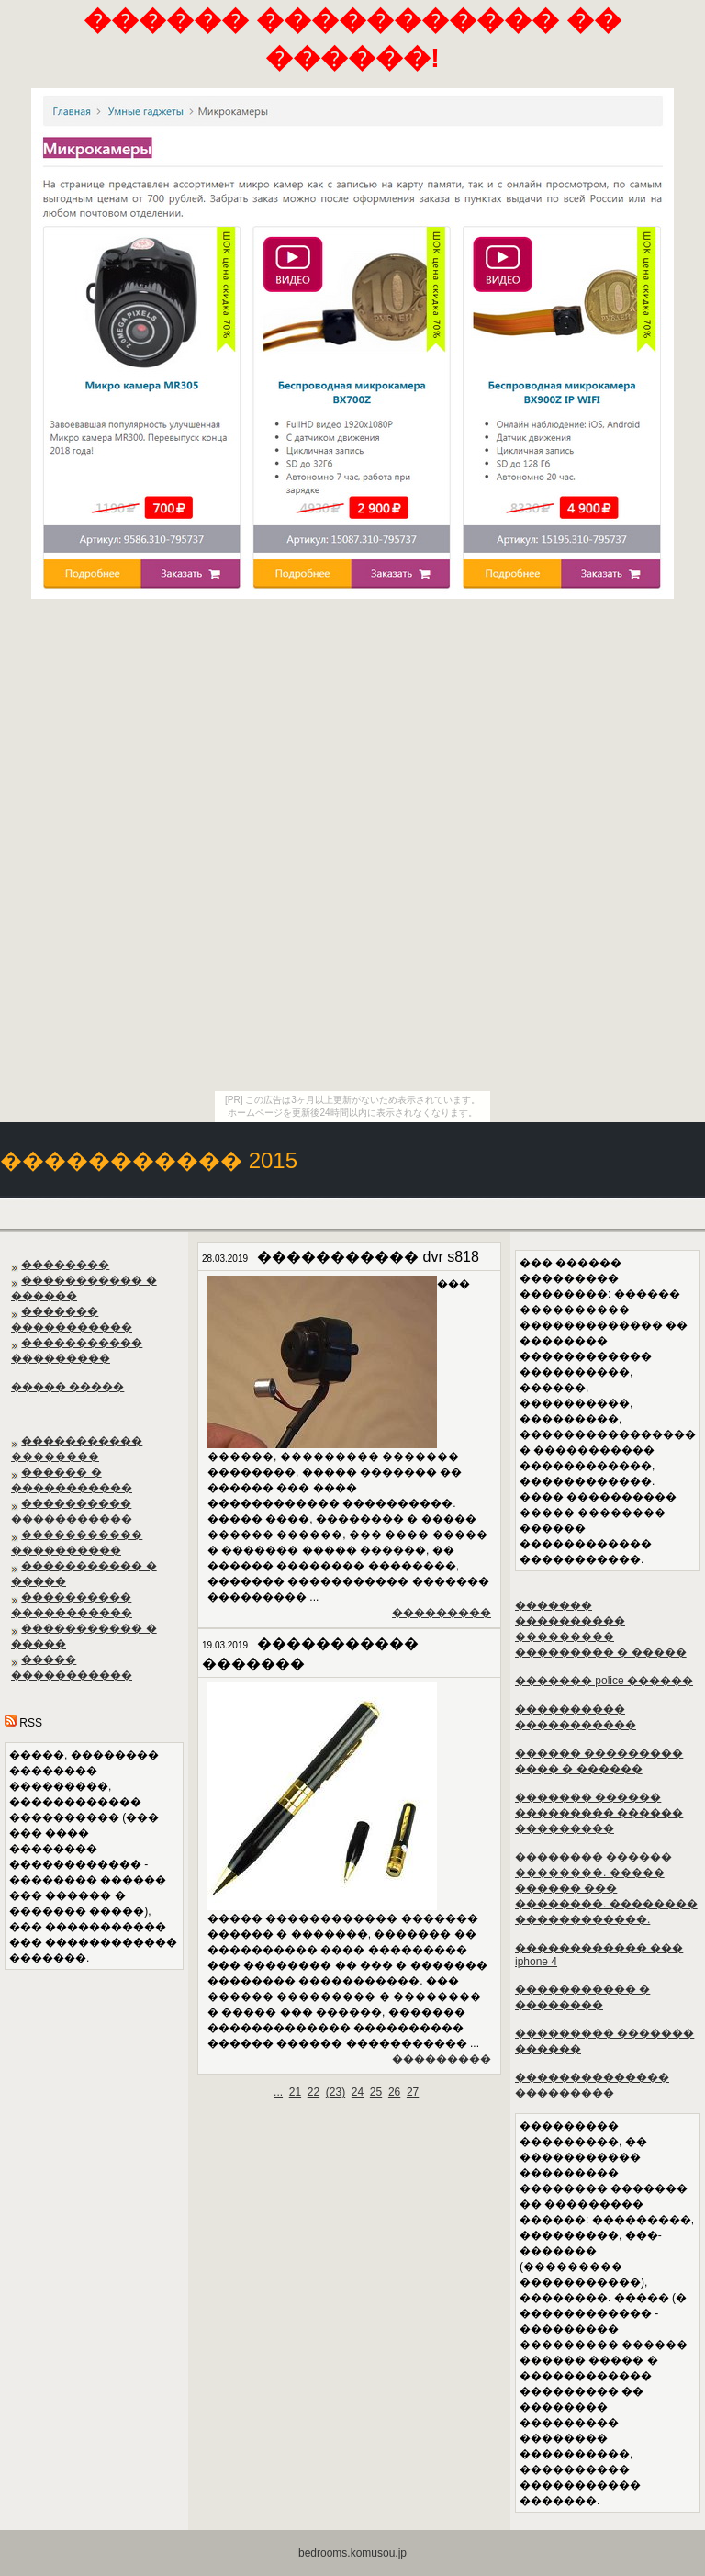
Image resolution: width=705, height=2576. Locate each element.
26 (394, 2092)
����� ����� (67, 1386)
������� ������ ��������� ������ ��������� (599, 1813)
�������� (65, 1264)
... (278, 2092)
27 (413, 2092)
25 (376, 2092)
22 (313, 2092)
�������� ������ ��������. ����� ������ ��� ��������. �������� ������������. (606, 1888)
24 (358, 2092)
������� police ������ (604, 1680)
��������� (441, 1612)
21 (295, 2092)
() (335, 2092)
